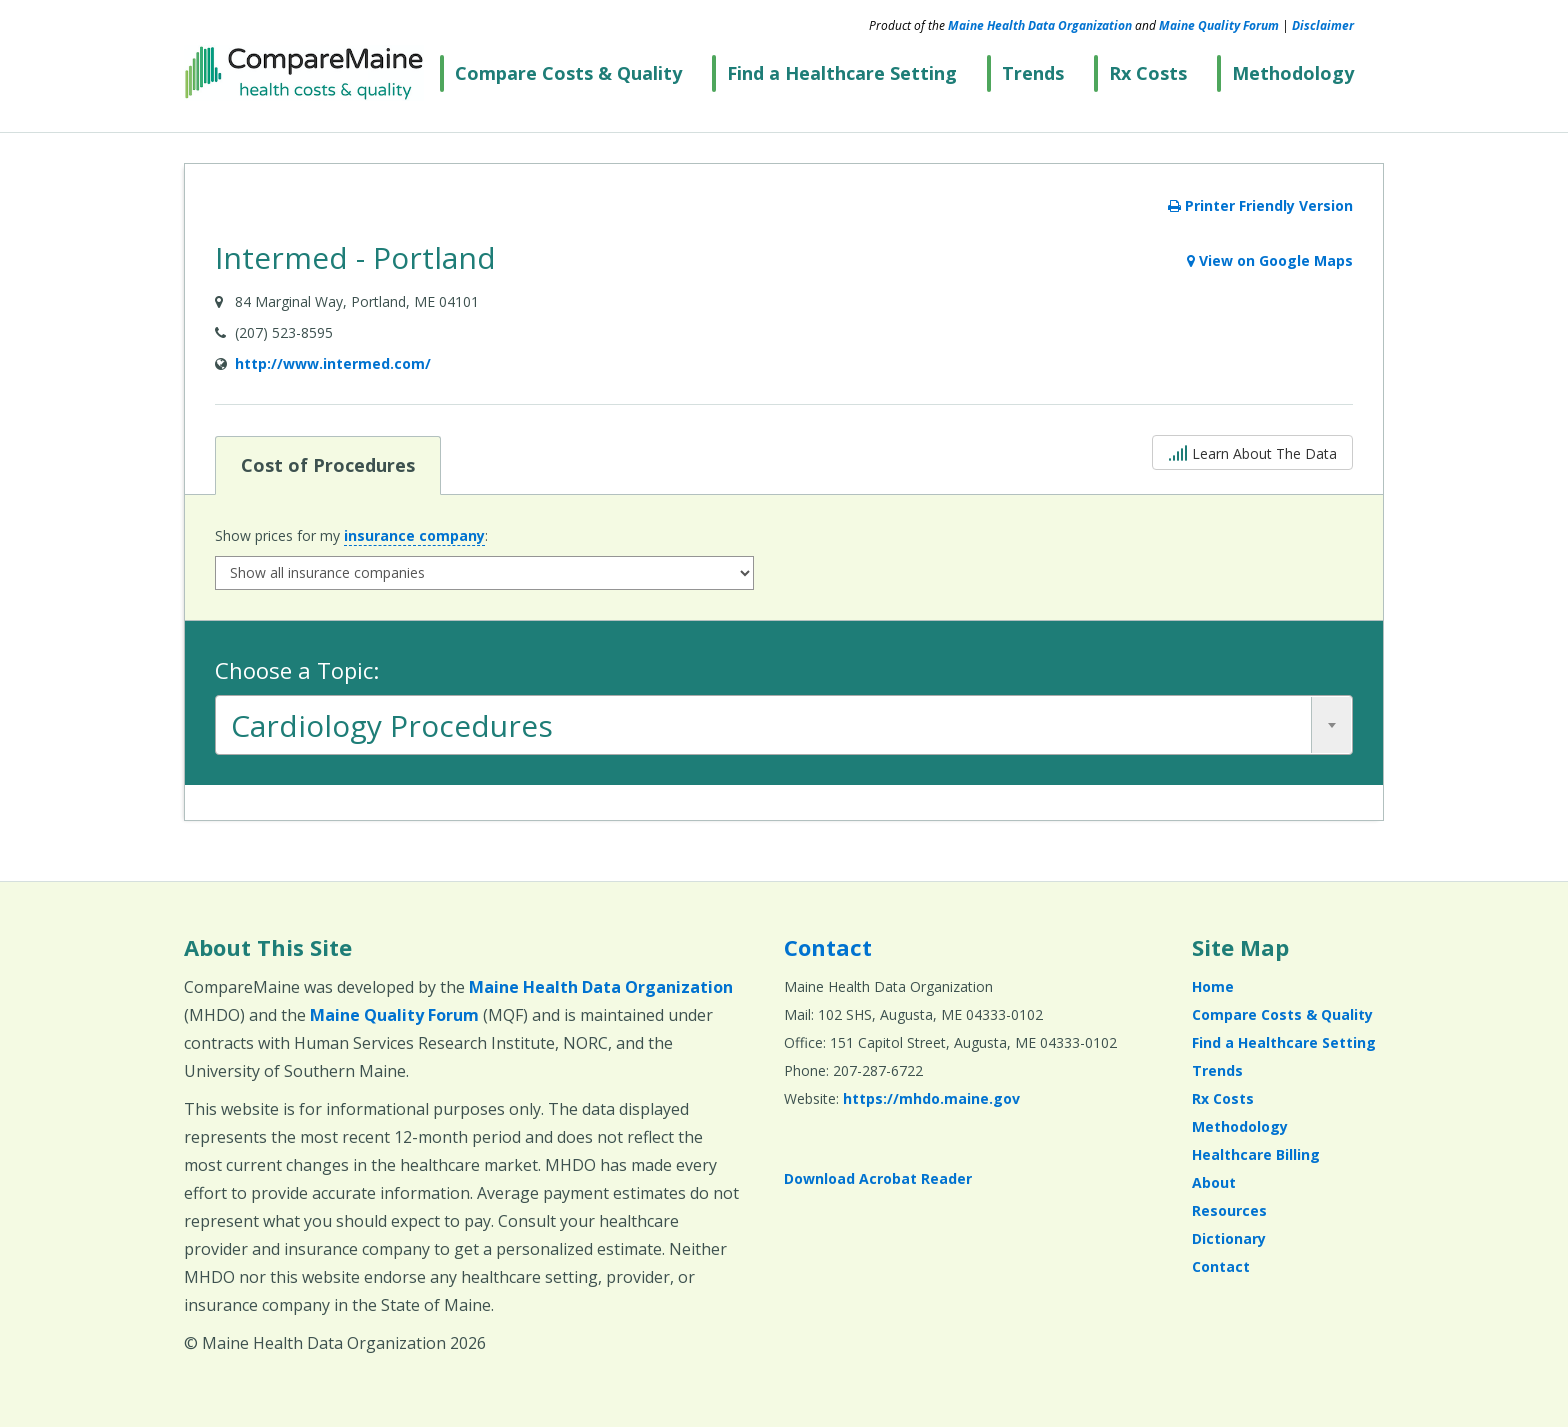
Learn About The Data (1252, 451)
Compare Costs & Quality (568, 73)
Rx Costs (1148, 73)
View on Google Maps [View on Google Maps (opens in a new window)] (1270, 260)
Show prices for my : (351, 536)
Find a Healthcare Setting (842, 73)
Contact (828, 947)
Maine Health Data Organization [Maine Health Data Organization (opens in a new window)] (1040, 25)
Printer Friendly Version (1260, 205)
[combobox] (784, 725)
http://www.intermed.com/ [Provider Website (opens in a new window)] (333, 363)
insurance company (414, 535)
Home (1213, 986)
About (1214, 1182)
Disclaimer (1323, 25)
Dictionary (1229, 1238)
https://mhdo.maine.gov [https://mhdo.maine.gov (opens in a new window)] (931, 1098)
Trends (1033, 73)
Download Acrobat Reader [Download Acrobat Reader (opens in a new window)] (878, 1178)
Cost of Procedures (327, 464)
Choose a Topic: (297, 670)
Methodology (1293, 73)
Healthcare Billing (1256, 1154)
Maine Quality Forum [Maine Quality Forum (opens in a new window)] (1219, 25)
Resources (1229, 1210)
